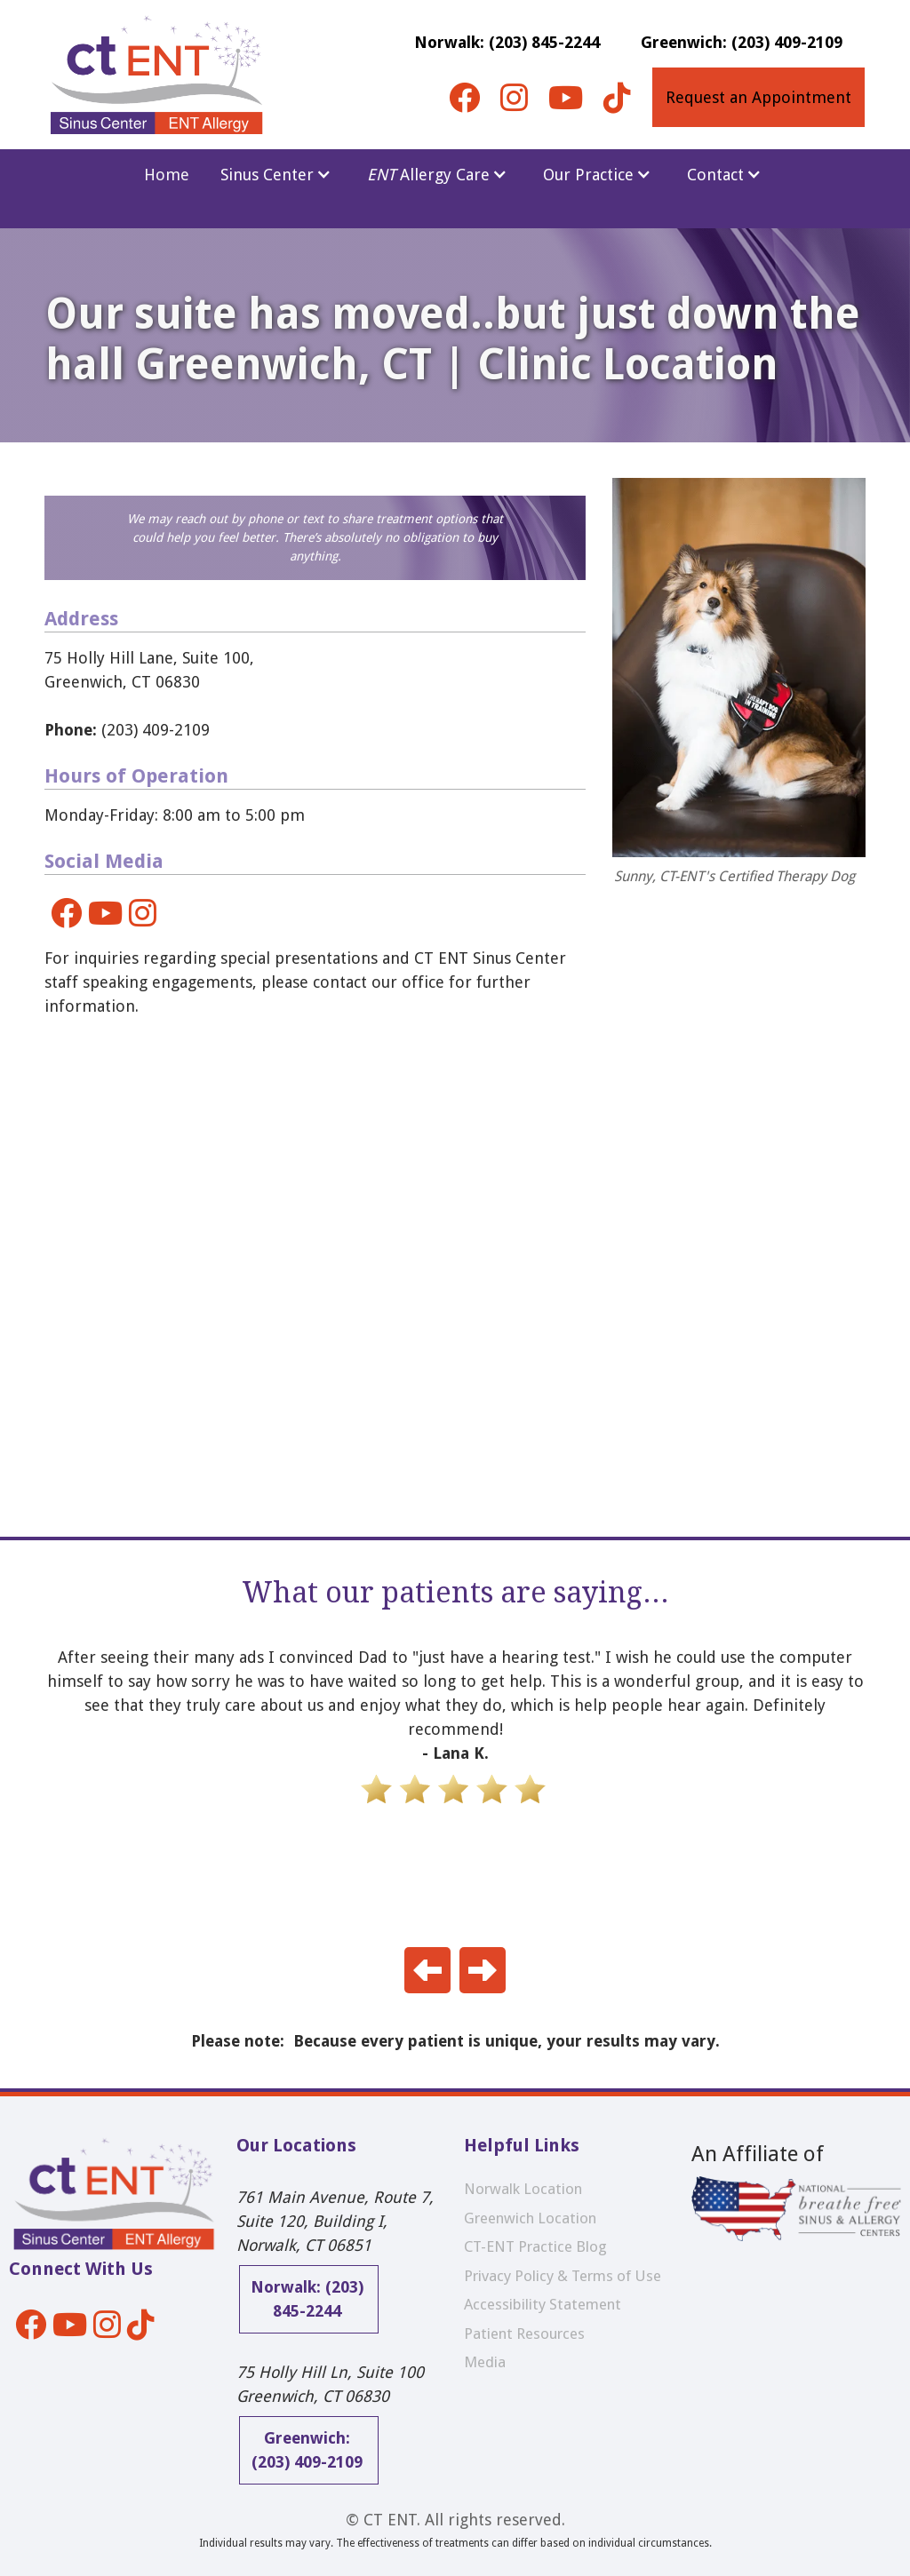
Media (485, 2362)
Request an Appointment (758, 97)
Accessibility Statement (542, 2304)
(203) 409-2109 (127, 729)
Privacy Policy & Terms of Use (562, 2276)
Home (166, 174)
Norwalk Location (523, 2189)
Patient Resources (524, 2333)
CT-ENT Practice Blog (535, 2246)
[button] (276, 174)
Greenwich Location (530, 2218)
